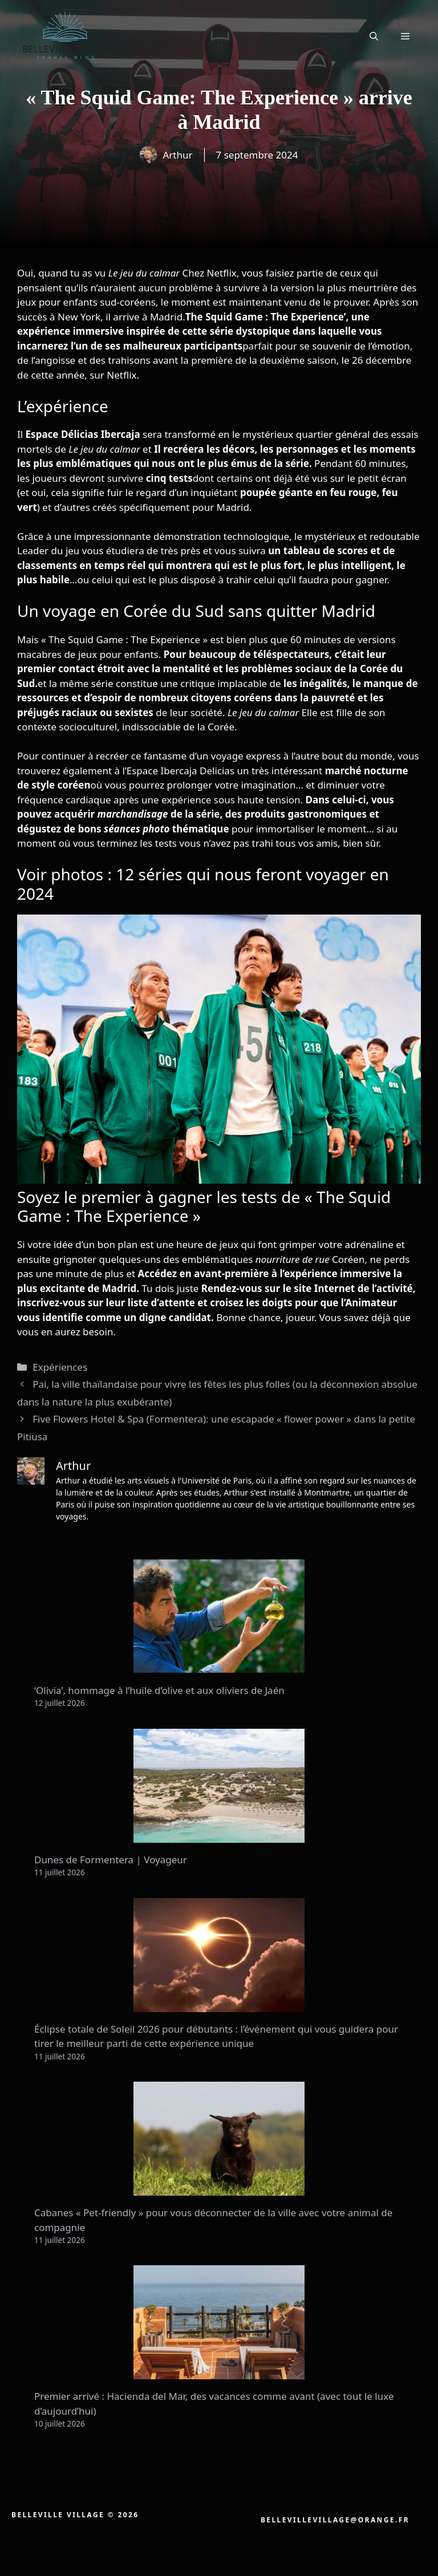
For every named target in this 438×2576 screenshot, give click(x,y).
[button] (374, 36)
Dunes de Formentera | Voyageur (110, 1859)
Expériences (60, 1367)
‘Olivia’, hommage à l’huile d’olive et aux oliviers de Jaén (159, 1690)
